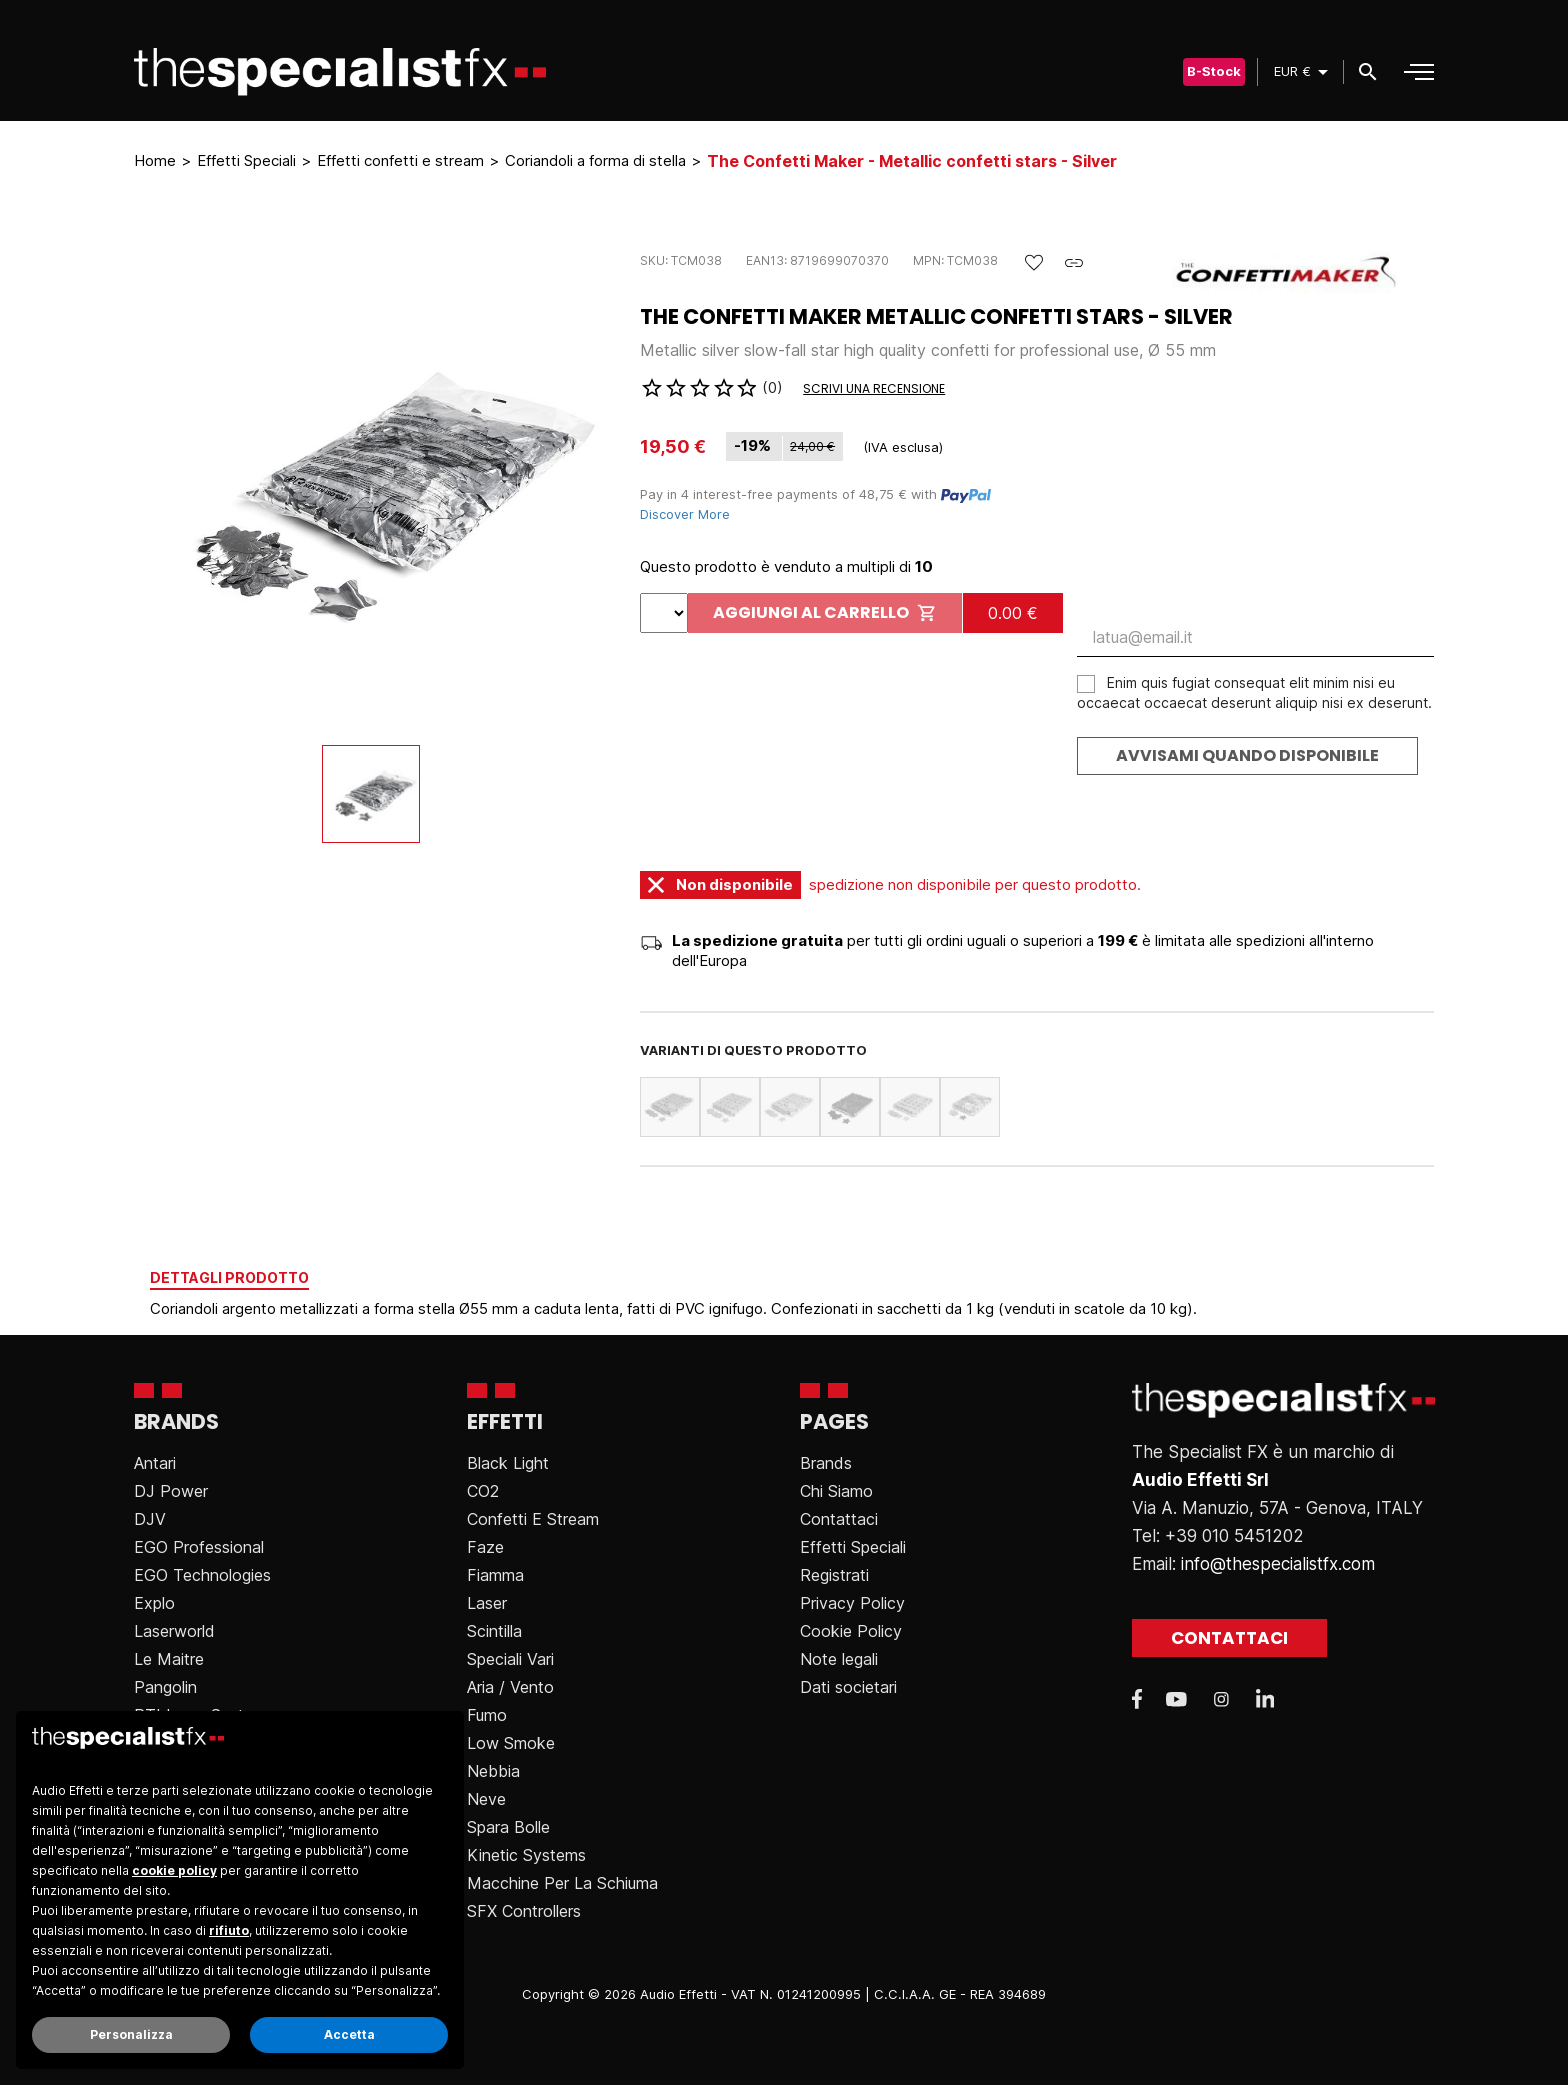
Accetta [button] (349, 2034)
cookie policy (174, 1870)
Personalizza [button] (131, 2034)
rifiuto (229, 1930)
